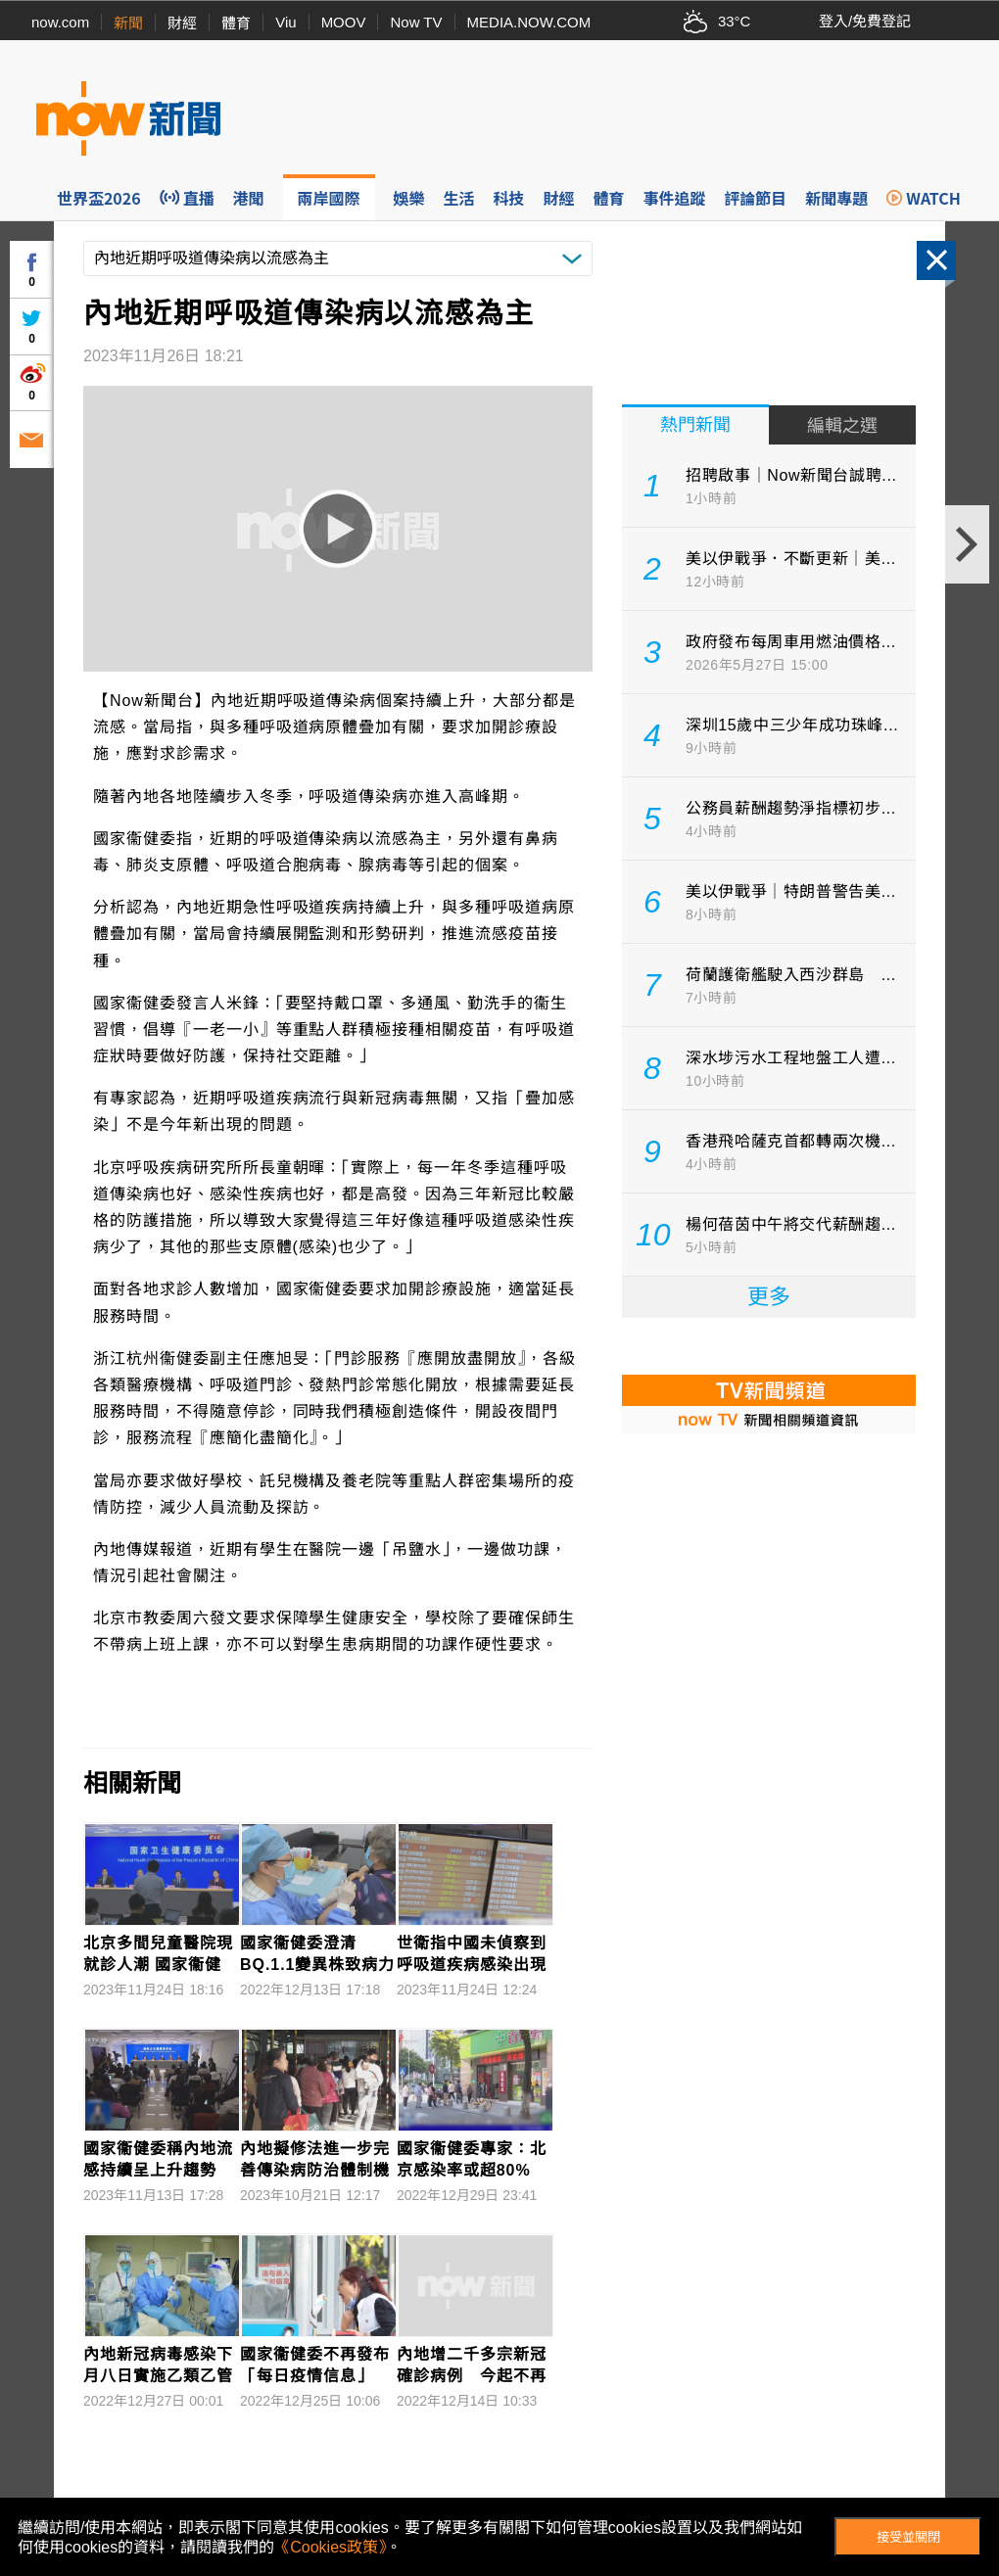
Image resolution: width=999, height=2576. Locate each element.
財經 (182, 23)
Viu (285, 22)
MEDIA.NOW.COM (529, 22)
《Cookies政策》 (330, 2547)
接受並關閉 (908, 2537)
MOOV (343, 22)
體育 (236, 23)
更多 (768, 1297)
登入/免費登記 (865, 21)
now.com (60, 22)
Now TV (416, 22)
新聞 (128, 23)
